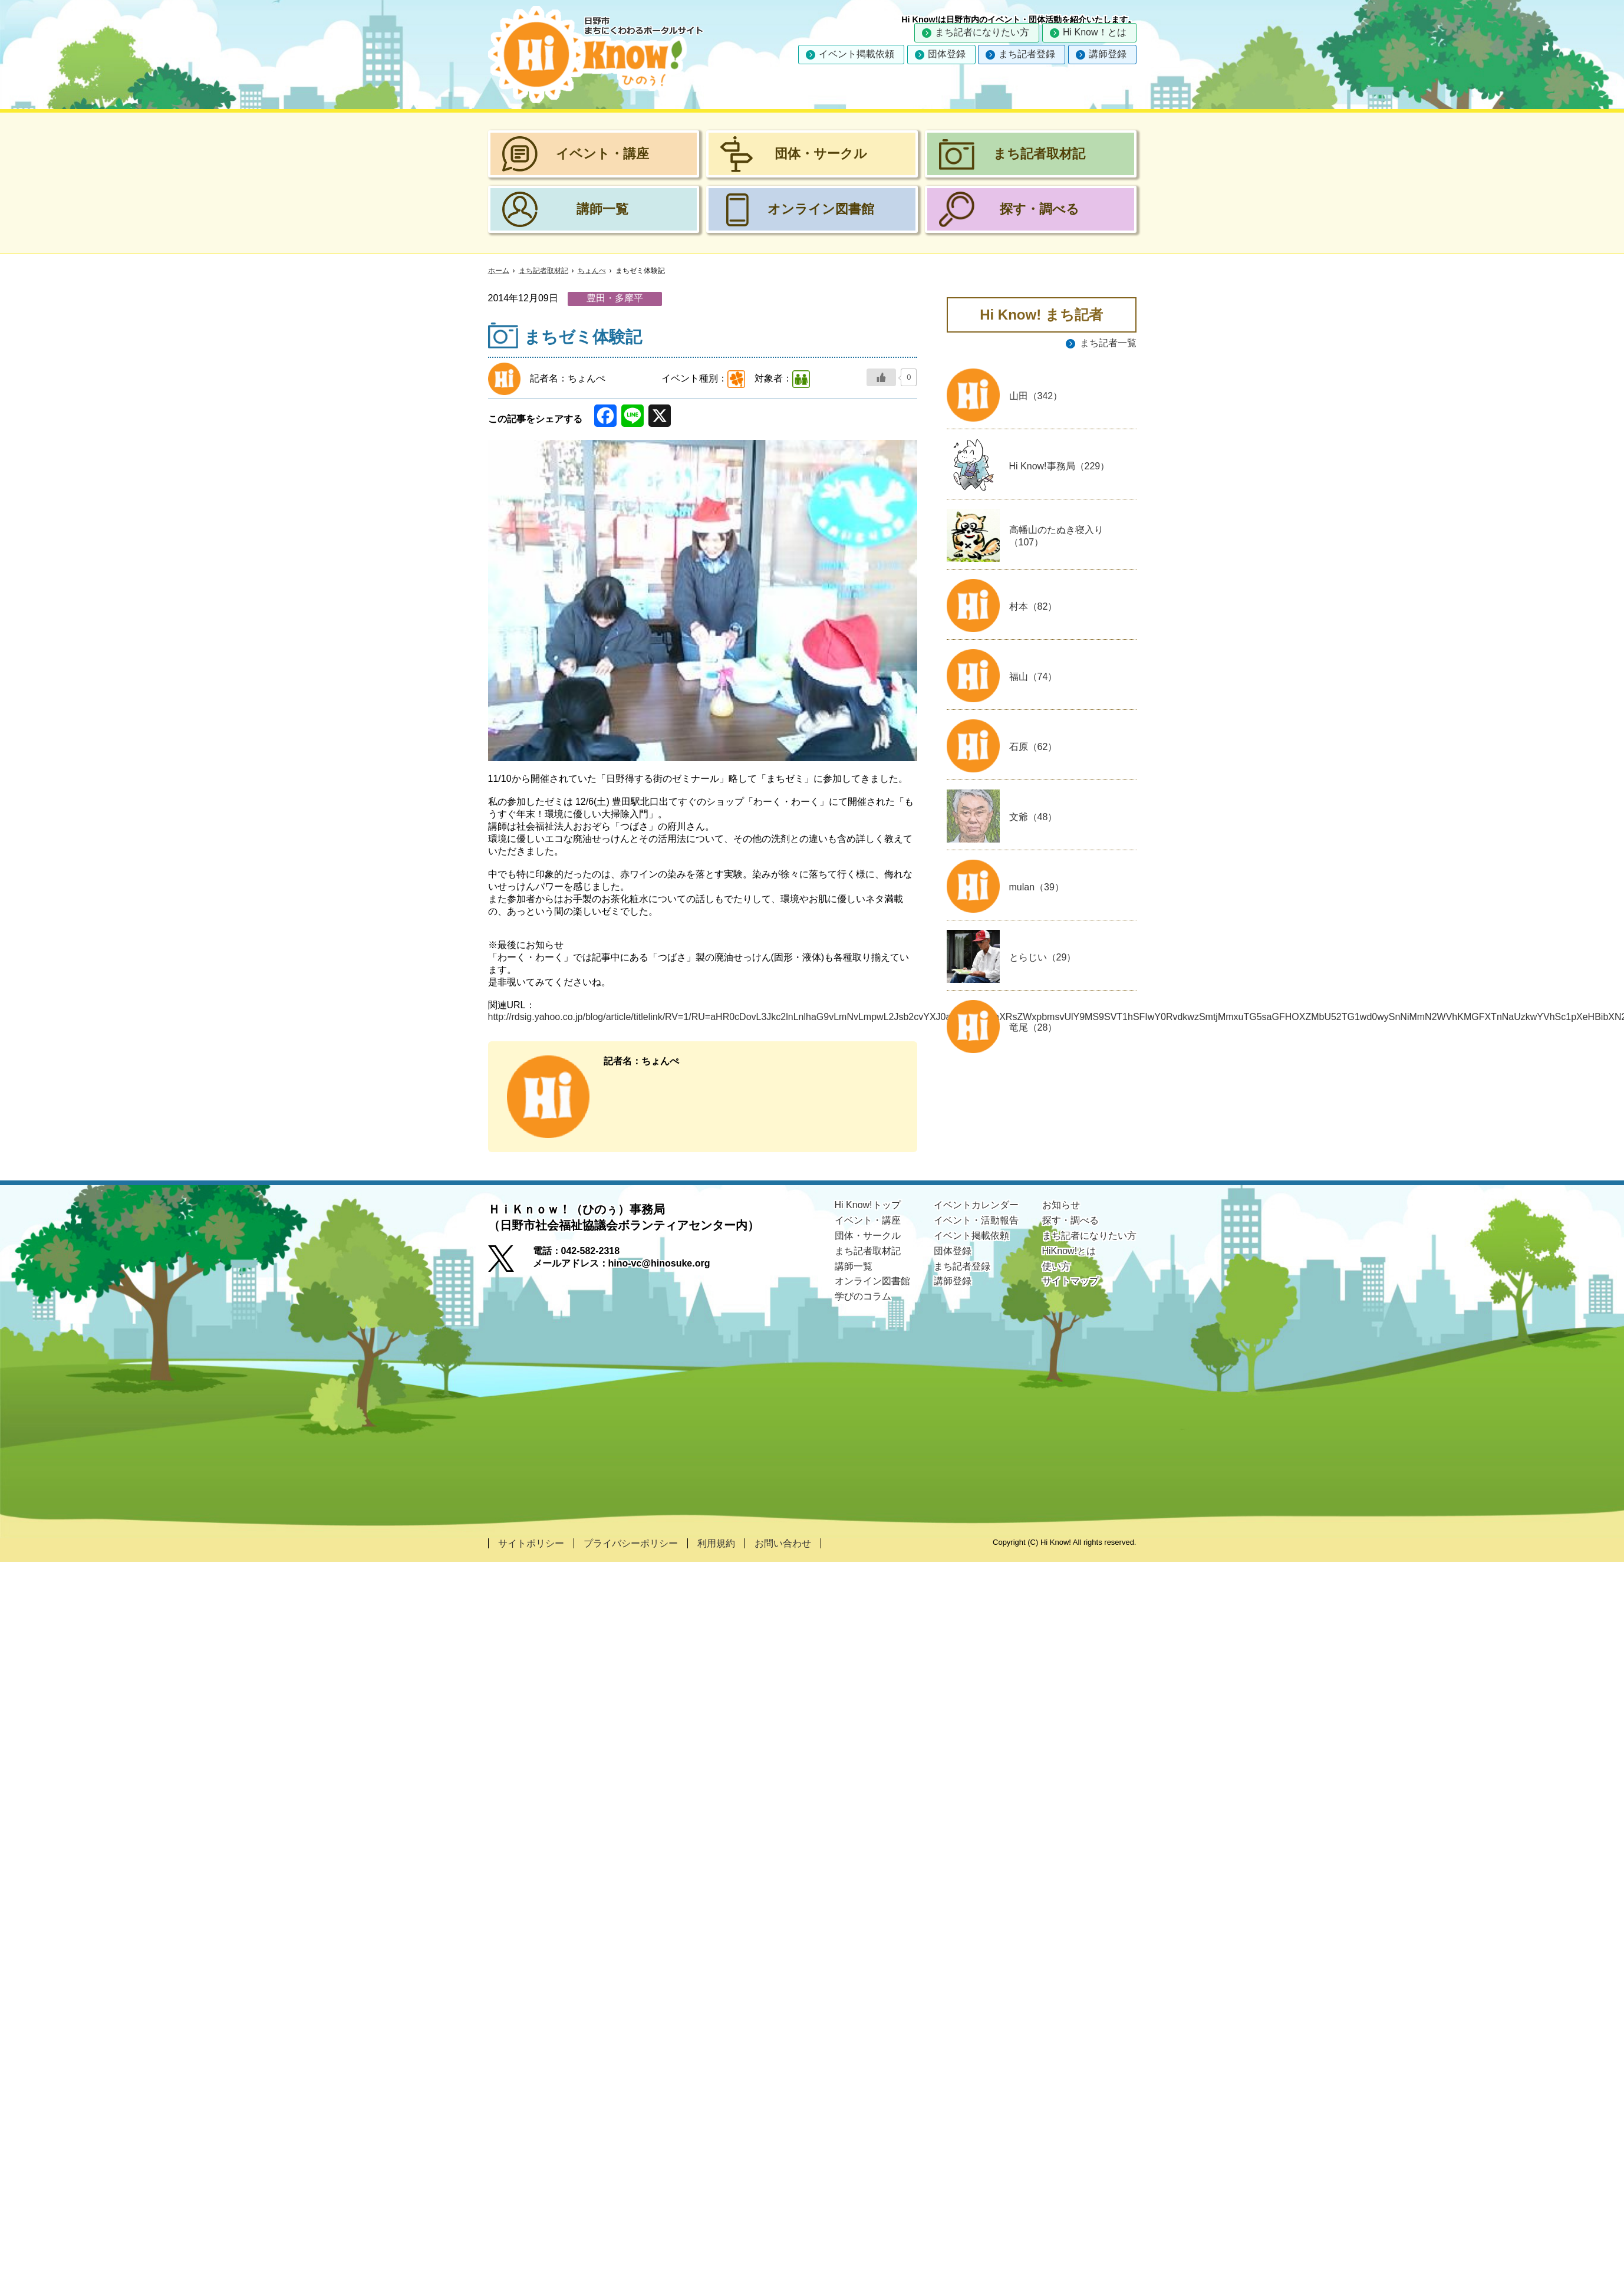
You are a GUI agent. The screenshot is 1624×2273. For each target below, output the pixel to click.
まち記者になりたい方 (982, 32)
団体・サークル (868, 1236)
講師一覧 (853, 1266)
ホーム (498, 271)
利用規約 (716, 1543)
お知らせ (1061, 1205)
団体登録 (947, 54)
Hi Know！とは (1094, 32)
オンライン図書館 (872, 1281)
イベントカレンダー (976, 1205)
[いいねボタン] (881, 377)
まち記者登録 (1027, 54)
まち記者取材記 (543, 271)
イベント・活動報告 (976, 1220)
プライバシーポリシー (631, 1543)
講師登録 (1107, 54)
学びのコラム (863, 1296)
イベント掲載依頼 (856, 54)
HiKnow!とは (1069, 1251)
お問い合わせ (783, 1543)
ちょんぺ (592, 271)
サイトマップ (1070, 1281)
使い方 (1056, 1266)
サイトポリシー (531, 1543)
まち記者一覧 (1108, 343)
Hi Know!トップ (868, 1205)
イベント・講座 (868, 1220)
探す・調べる (1070, 1220)
